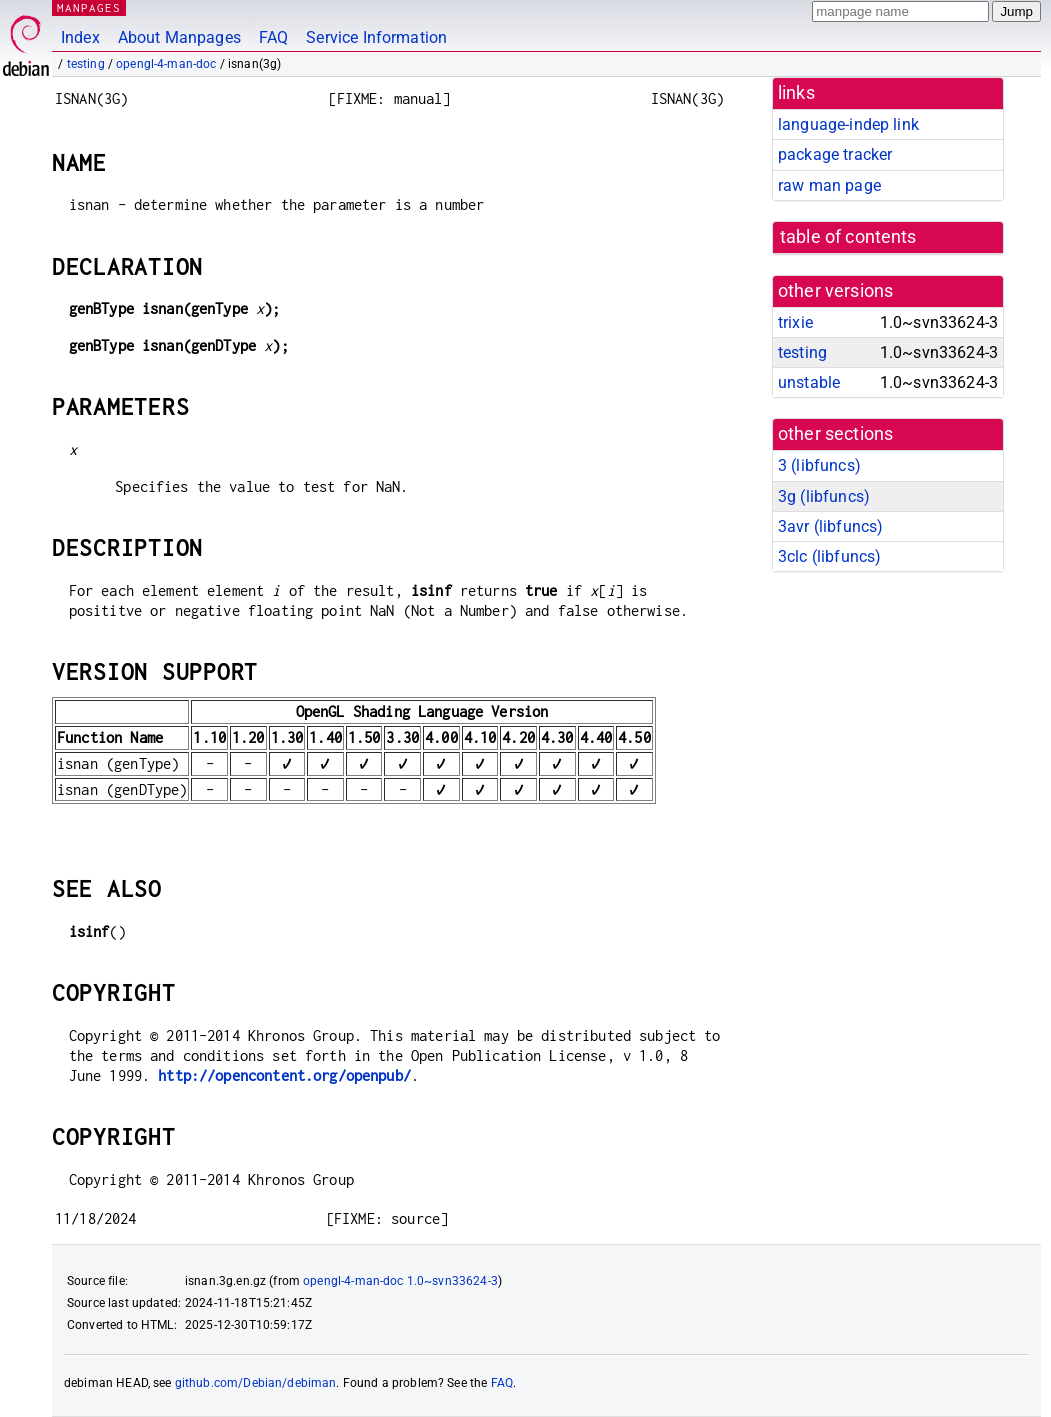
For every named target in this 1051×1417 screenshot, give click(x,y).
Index (80, 37)
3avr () (830, 526)
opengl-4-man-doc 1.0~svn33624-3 (400, 1281)
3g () (824, 496)
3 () (819, 465)
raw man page (829, 185)
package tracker (835, 154)
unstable (809, 382)
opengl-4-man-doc (166, 64)
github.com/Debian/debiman (256, 1383)
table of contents (848, 237)
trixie (795, 322)
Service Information (376, 37)
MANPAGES (89, 7)
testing (86, 64)
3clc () (829, 556)
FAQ (273, 37)
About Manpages (179, 37)
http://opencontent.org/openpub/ (284, 1075)
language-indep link (848, 124)
